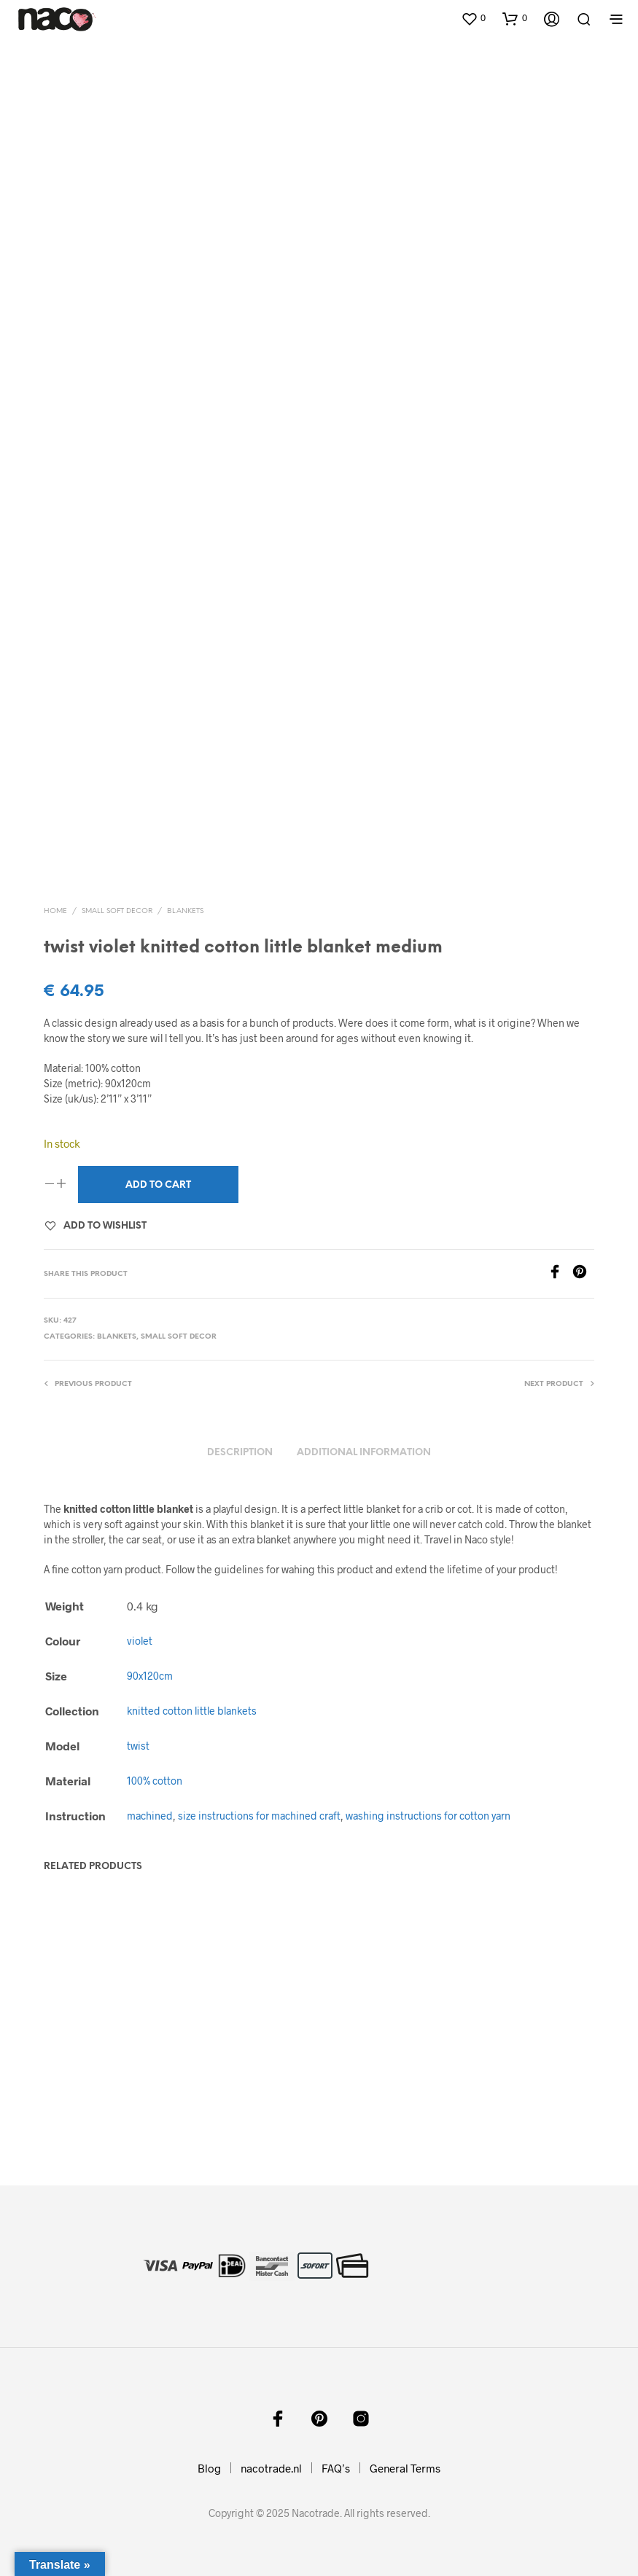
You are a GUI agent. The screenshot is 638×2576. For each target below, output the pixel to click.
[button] (473, 18)
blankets (185, 911)
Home (55, 911)
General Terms (405, 2468)
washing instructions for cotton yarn (428, 1815)
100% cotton (154, 1780)
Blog (209, 2468)
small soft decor (117, 911)
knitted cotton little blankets (192, 1710)
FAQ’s (336, 2468)
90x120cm (150, 1675)
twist (138, 1745)
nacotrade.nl (271, 2468)
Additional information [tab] (364, 1452)
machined (150, 1815)
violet (139, 1641)
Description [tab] (240, 1452)
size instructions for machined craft (259, 1815)
